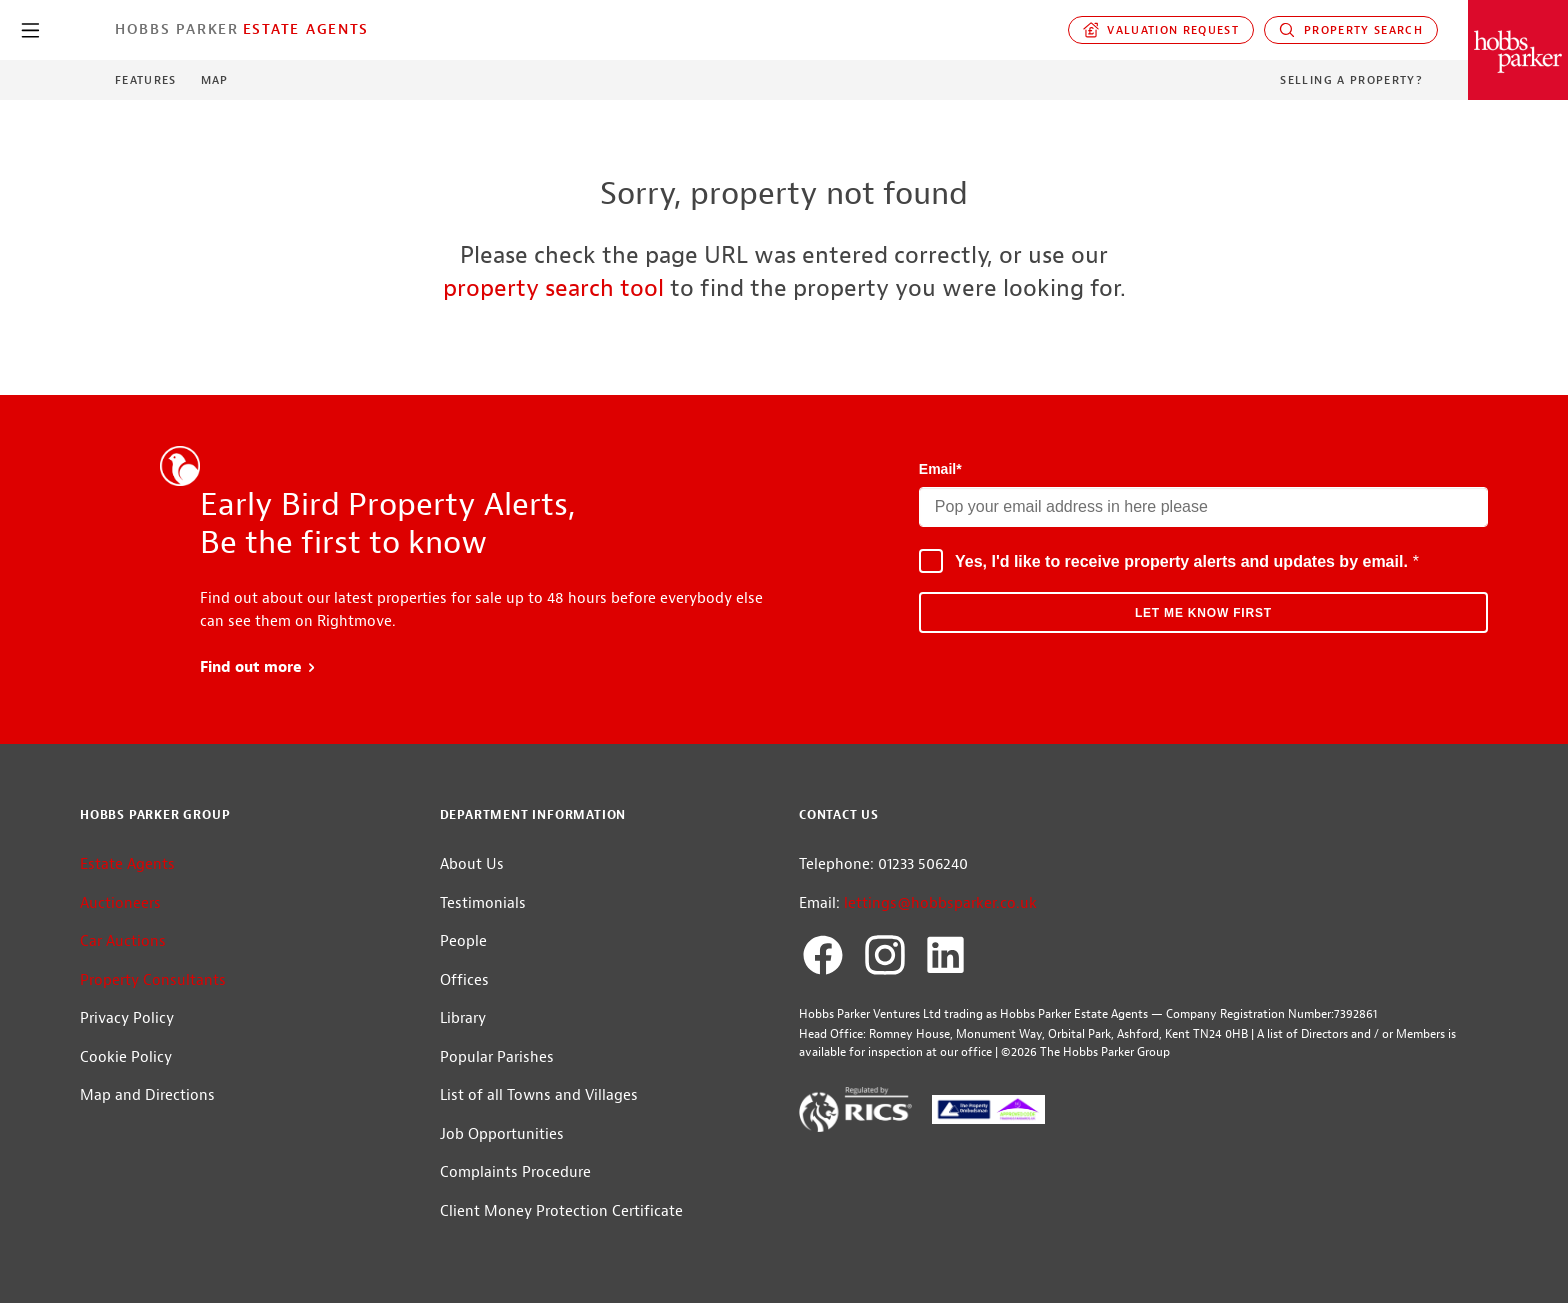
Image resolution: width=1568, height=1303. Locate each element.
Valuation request (1161, 30)
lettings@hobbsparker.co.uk (940, 903)
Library (463, 1018)
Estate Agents (306, 29)
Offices (464, 980)
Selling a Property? (1351, 80)
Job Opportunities (502, 1134)
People (463, 941)
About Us (472, 864)
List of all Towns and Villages (539, 1095)
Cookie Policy (126, 1057)
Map (215, 80)
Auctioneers (120, 903)
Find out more (258, 667)
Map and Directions (147, 1095)
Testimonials (483, 903)
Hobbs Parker (177, 29)
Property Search (1351, 30)
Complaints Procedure (515, 1172)
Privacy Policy (127, 1018)
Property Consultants (153, 980)
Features (146, 80)
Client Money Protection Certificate (561, 1211)
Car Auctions (123, 941)
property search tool (553, 288)
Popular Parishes (497, 1057)
